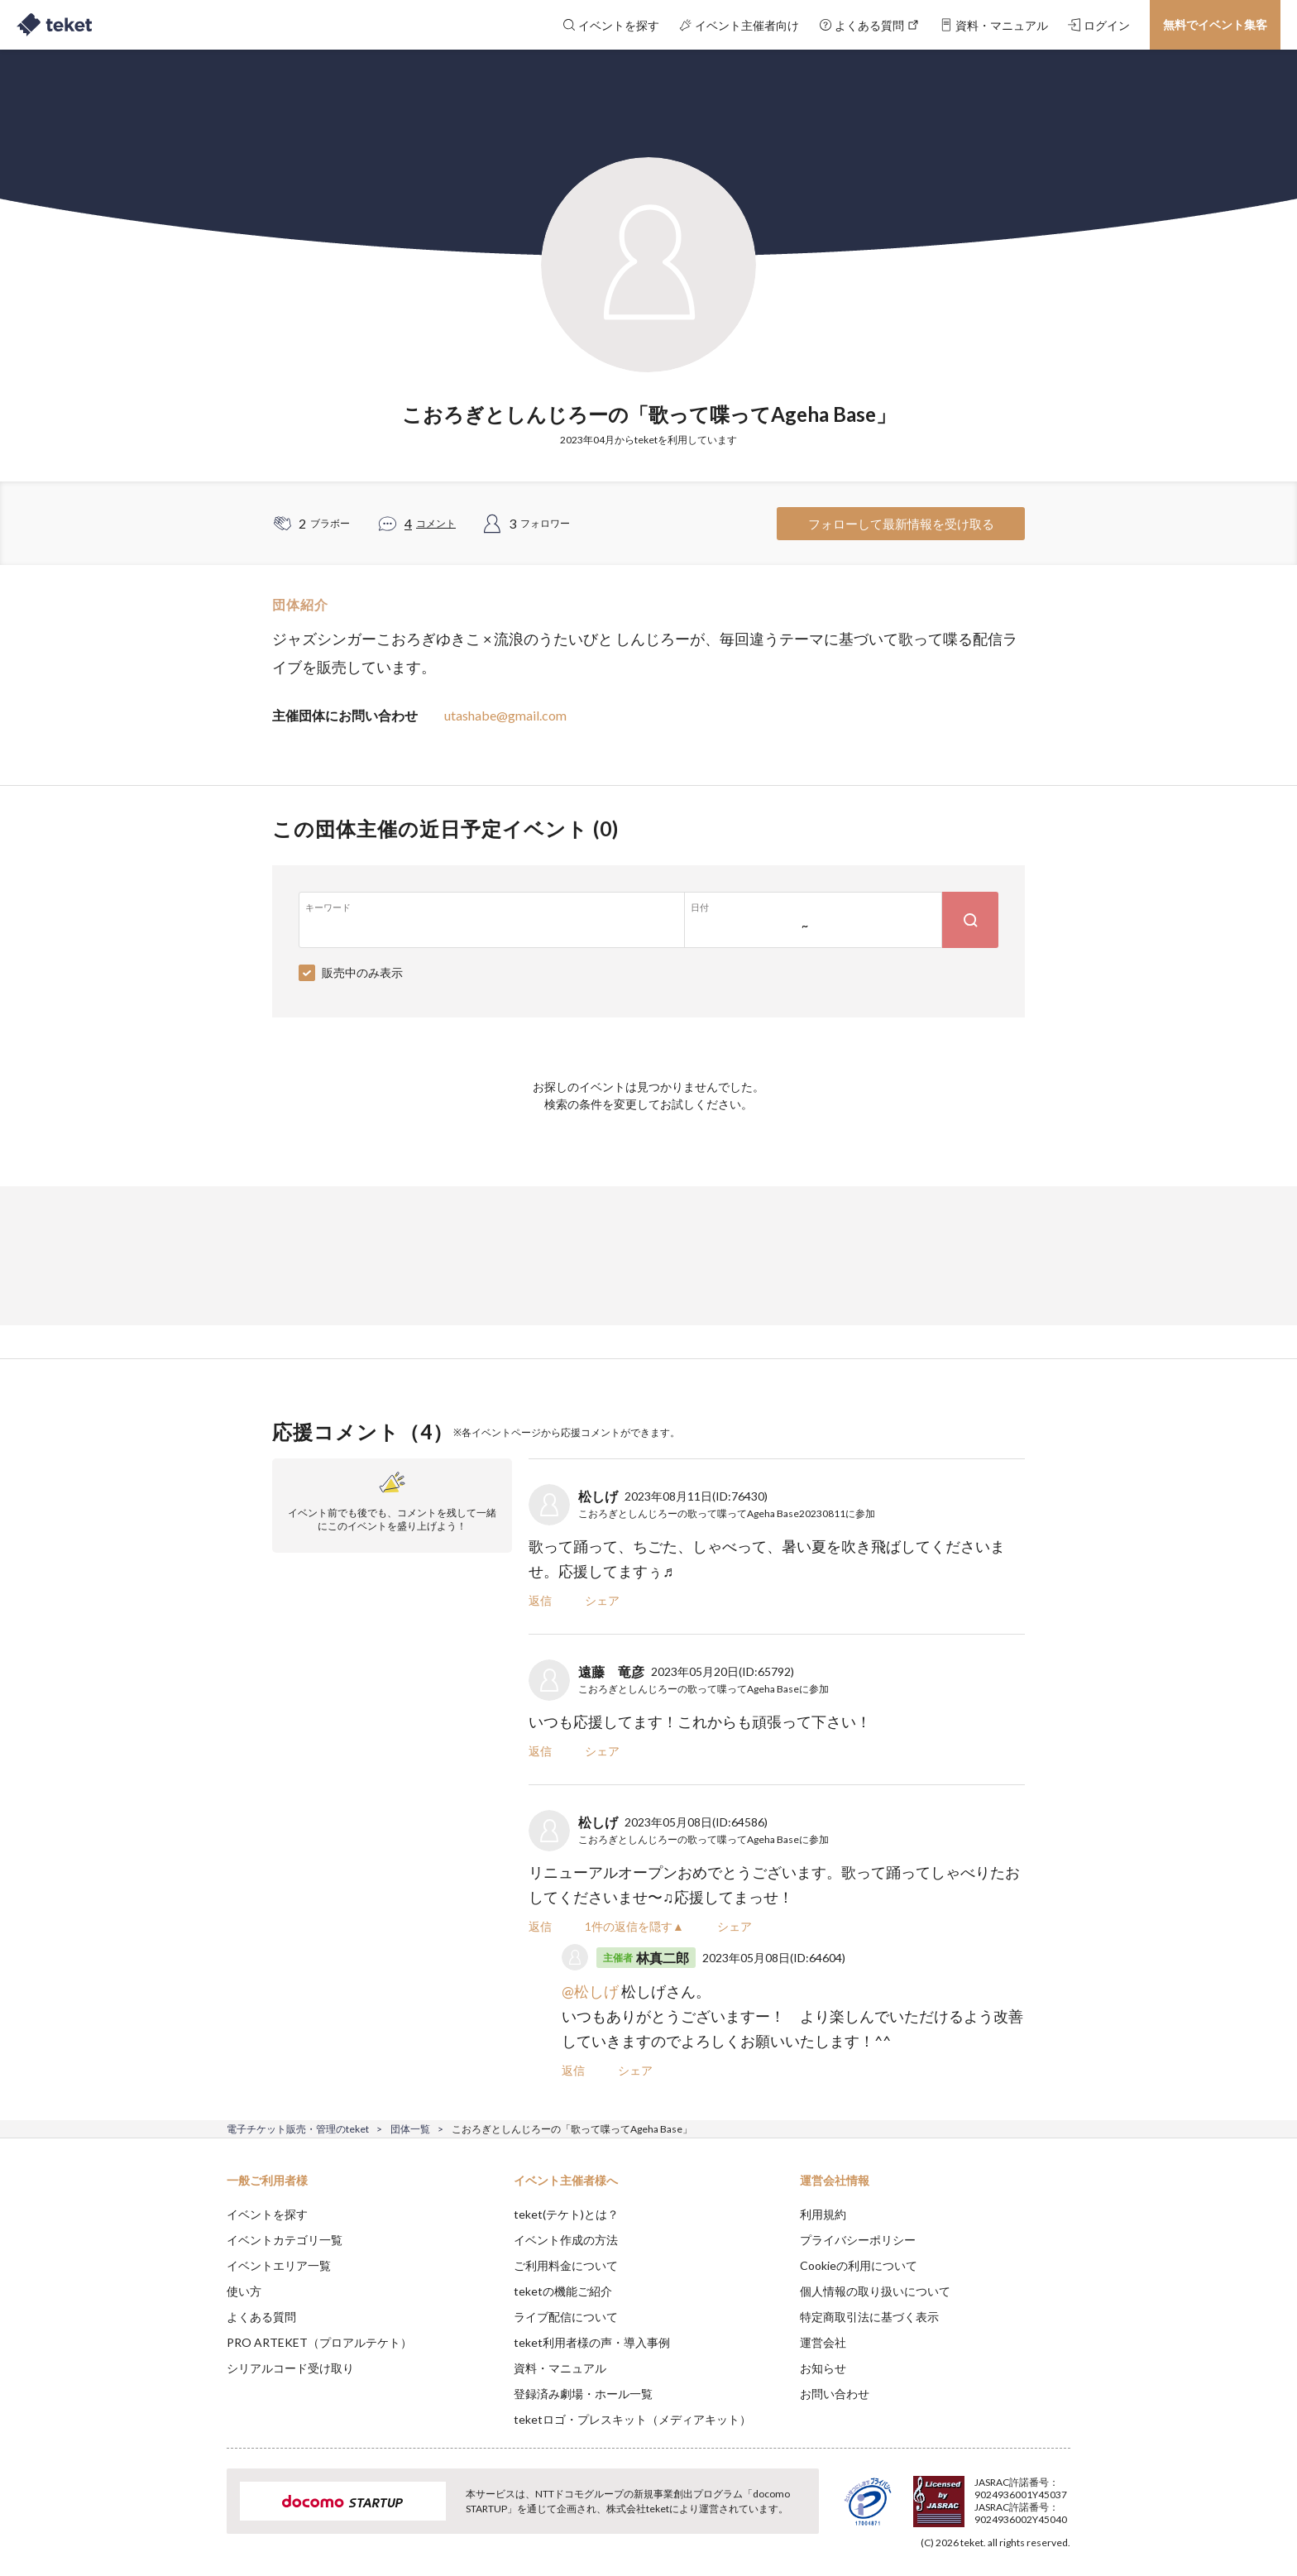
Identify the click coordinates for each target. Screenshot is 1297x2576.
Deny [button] (976, 2494)
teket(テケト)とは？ (566, 2214)
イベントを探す (267, 2214)
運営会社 (823, 2342)
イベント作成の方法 (566, 2240)
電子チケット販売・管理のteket (298, 2129)
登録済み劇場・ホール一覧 (583, 2394)
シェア (602, 1600)
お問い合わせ (834, 2394)
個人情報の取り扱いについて (875, 2291)
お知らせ (823, 2368)
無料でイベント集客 (1215, 24)
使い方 (244, 2291)
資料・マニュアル (560, 2368)
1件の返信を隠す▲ (634, 1926)
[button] (201, 2514)
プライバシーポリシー (858, 2240)
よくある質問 (261, 2317)
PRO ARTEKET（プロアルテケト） (319, 2342)
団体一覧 (410, 2129)
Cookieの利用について (858, 2265)
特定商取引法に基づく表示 (869, 2317)
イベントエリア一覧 (279, 2265)
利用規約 (823, 2214)
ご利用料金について (566, 2265)
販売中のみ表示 (362, 972)
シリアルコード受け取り (290, 2368)
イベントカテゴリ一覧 (284, 2240)
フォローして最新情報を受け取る (901, 523)
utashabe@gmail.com (505, 715)
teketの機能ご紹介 (563, 2291)
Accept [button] (1061, 2493)
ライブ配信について (566, 2317)
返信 (540, 1600)
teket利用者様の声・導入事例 (592, 2342)
